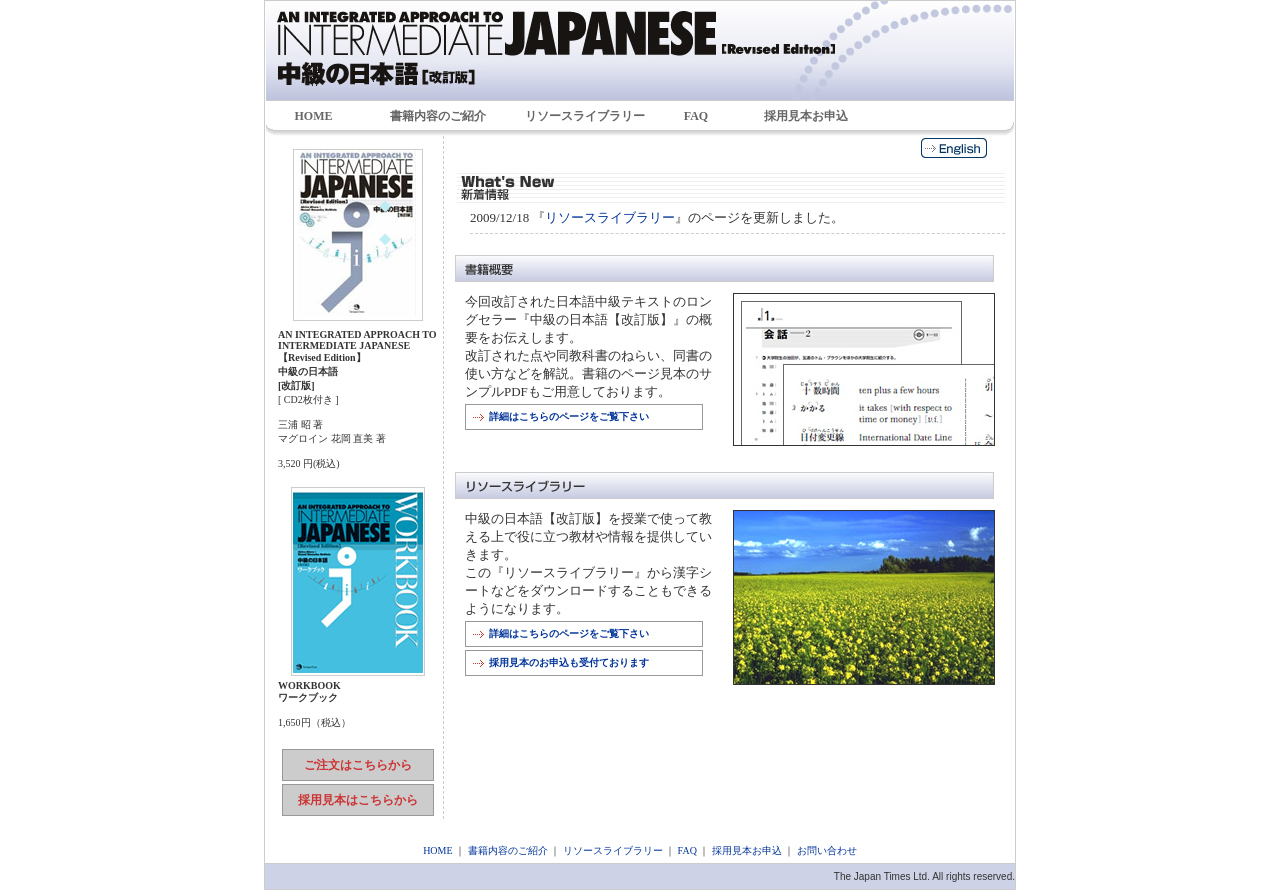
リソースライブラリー (585, 116)
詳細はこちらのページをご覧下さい (569, 416)
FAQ (696, 116)
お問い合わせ (827, 850)
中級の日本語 (640, 50)
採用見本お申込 (806, 116)
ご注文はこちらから (358, 765)
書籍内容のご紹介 (438, 116)
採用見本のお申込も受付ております (569, 662)
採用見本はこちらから (358, 800)
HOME (314, 116)
